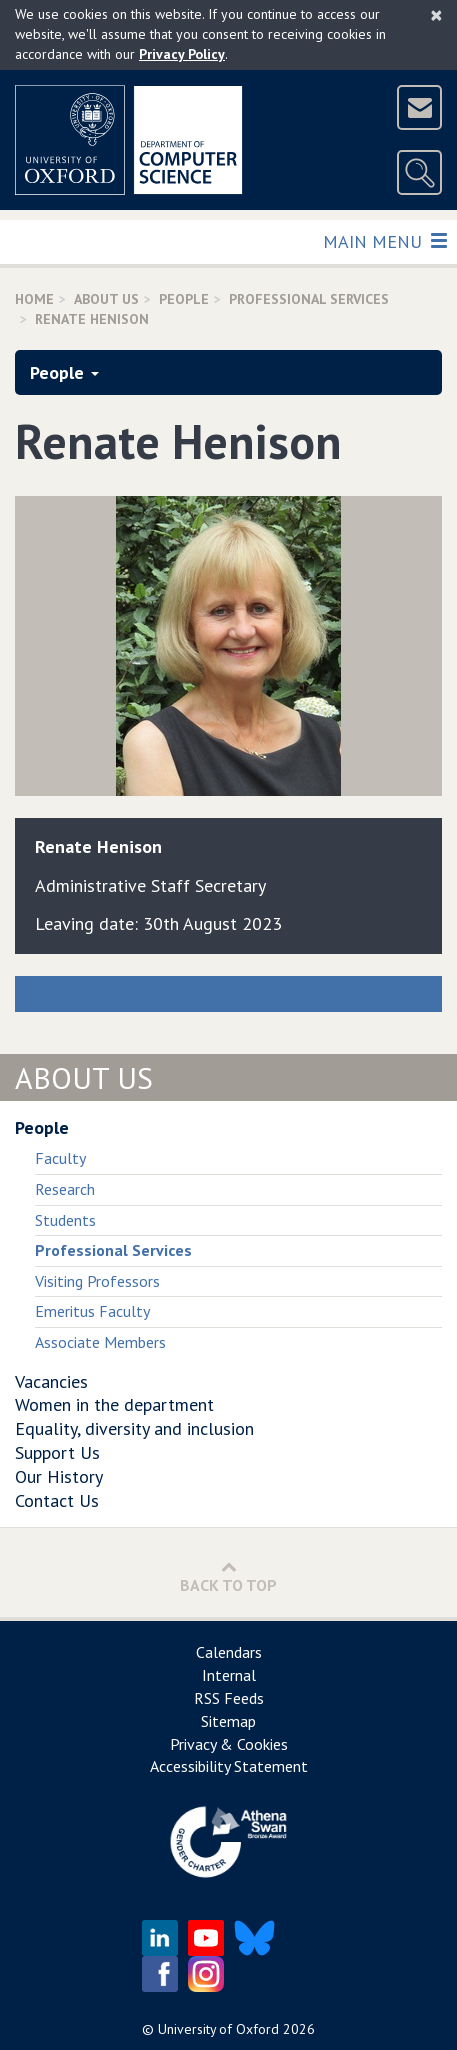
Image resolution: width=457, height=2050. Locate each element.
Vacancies (51, 1381)
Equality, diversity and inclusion (134, 1428)
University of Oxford (218, 2029)
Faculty (60, 1158)
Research (65, 1189)
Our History (59, 1476)
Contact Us (57, 1500)
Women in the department (114, 1404)
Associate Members (100, 1342)
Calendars (229, 1652)
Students (65, 1220)
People (184, 299)
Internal (229, 1675)
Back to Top (228, 1576)
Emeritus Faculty (92, 1311)
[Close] (436, 15)
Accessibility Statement (229, 1766)
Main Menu (384, 240)
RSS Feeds (229, 1698)
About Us (106, 299)
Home (34, 299)
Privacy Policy (182, 54)
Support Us (57, 1452)
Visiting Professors (97, 1281)
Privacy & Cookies (229, 1744)
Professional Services (309, 299)
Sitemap (228, 1721)
